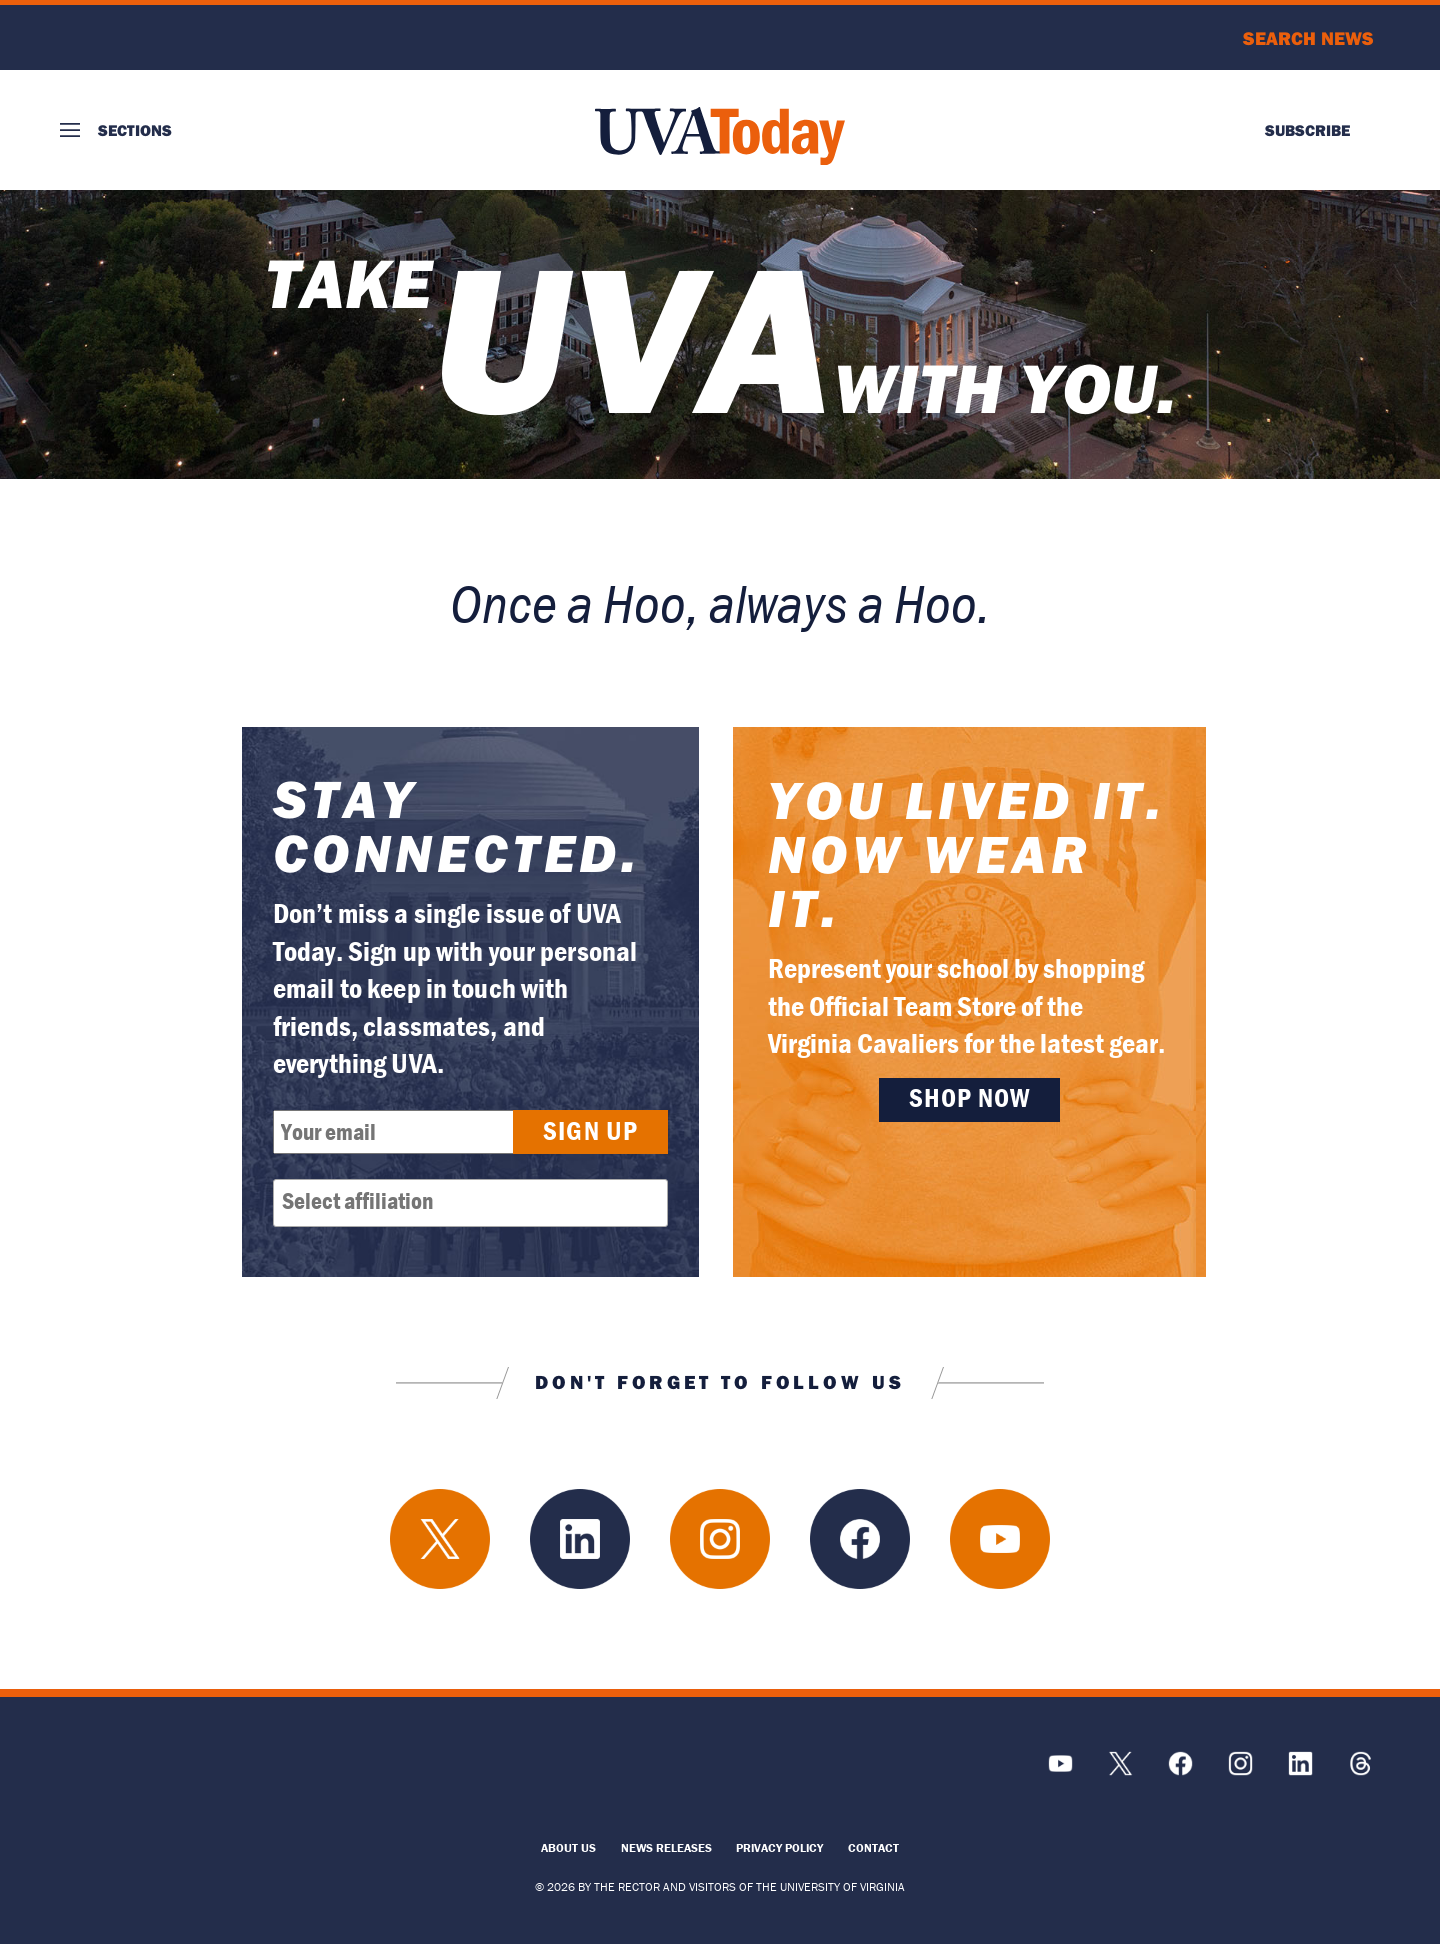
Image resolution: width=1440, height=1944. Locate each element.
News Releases (666, 1847)
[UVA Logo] (225, 1773)
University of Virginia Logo (168, 37)
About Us (568, 1847)
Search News (1308, 38)
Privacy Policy (779, 1847)
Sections (135, 130)
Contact (873, 1847)
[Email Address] (406, 1132)
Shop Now (970, 1097)
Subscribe (1307, 130)
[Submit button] (590, 1132)
